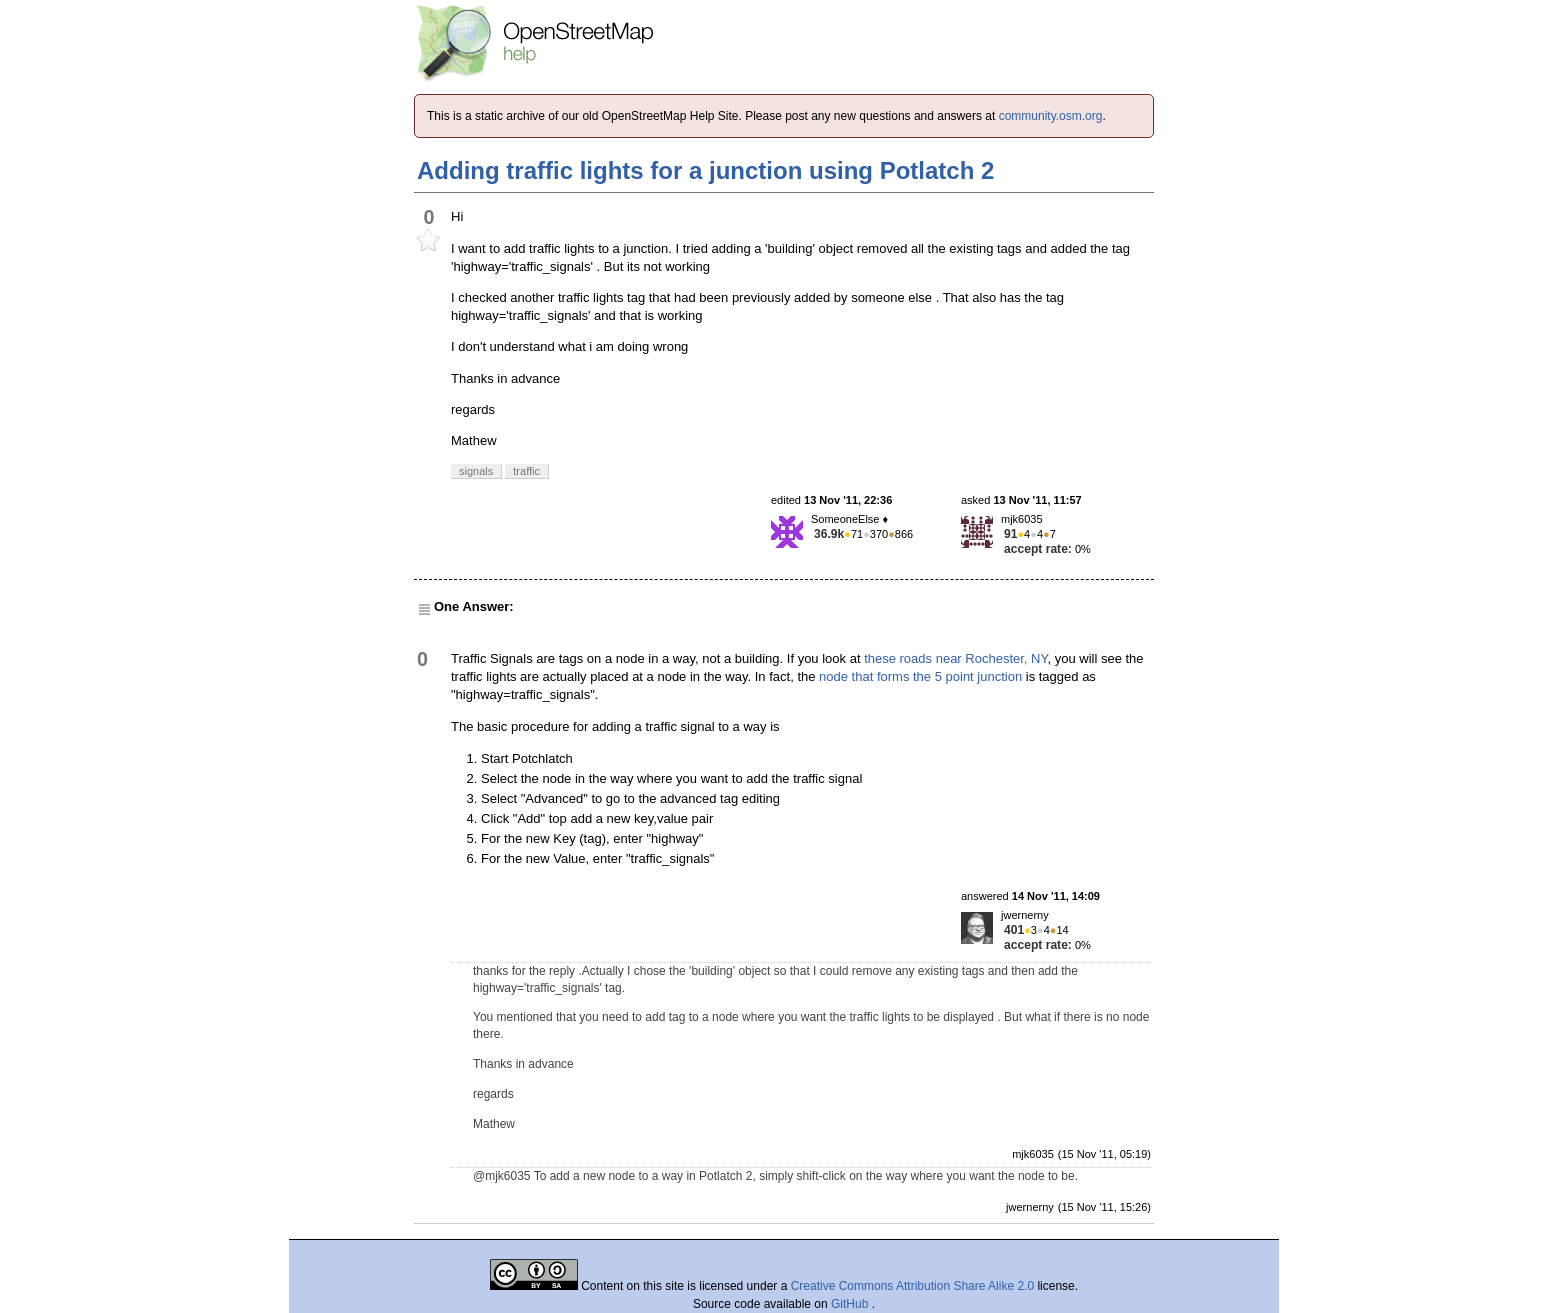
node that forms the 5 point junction (920, 676)
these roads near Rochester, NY (955, 658)
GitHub (851, 1304)
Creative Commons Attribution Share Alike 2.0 (912, 1286)
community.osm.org (1051, 116)
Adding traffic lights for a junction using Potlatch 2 (705, 170)
